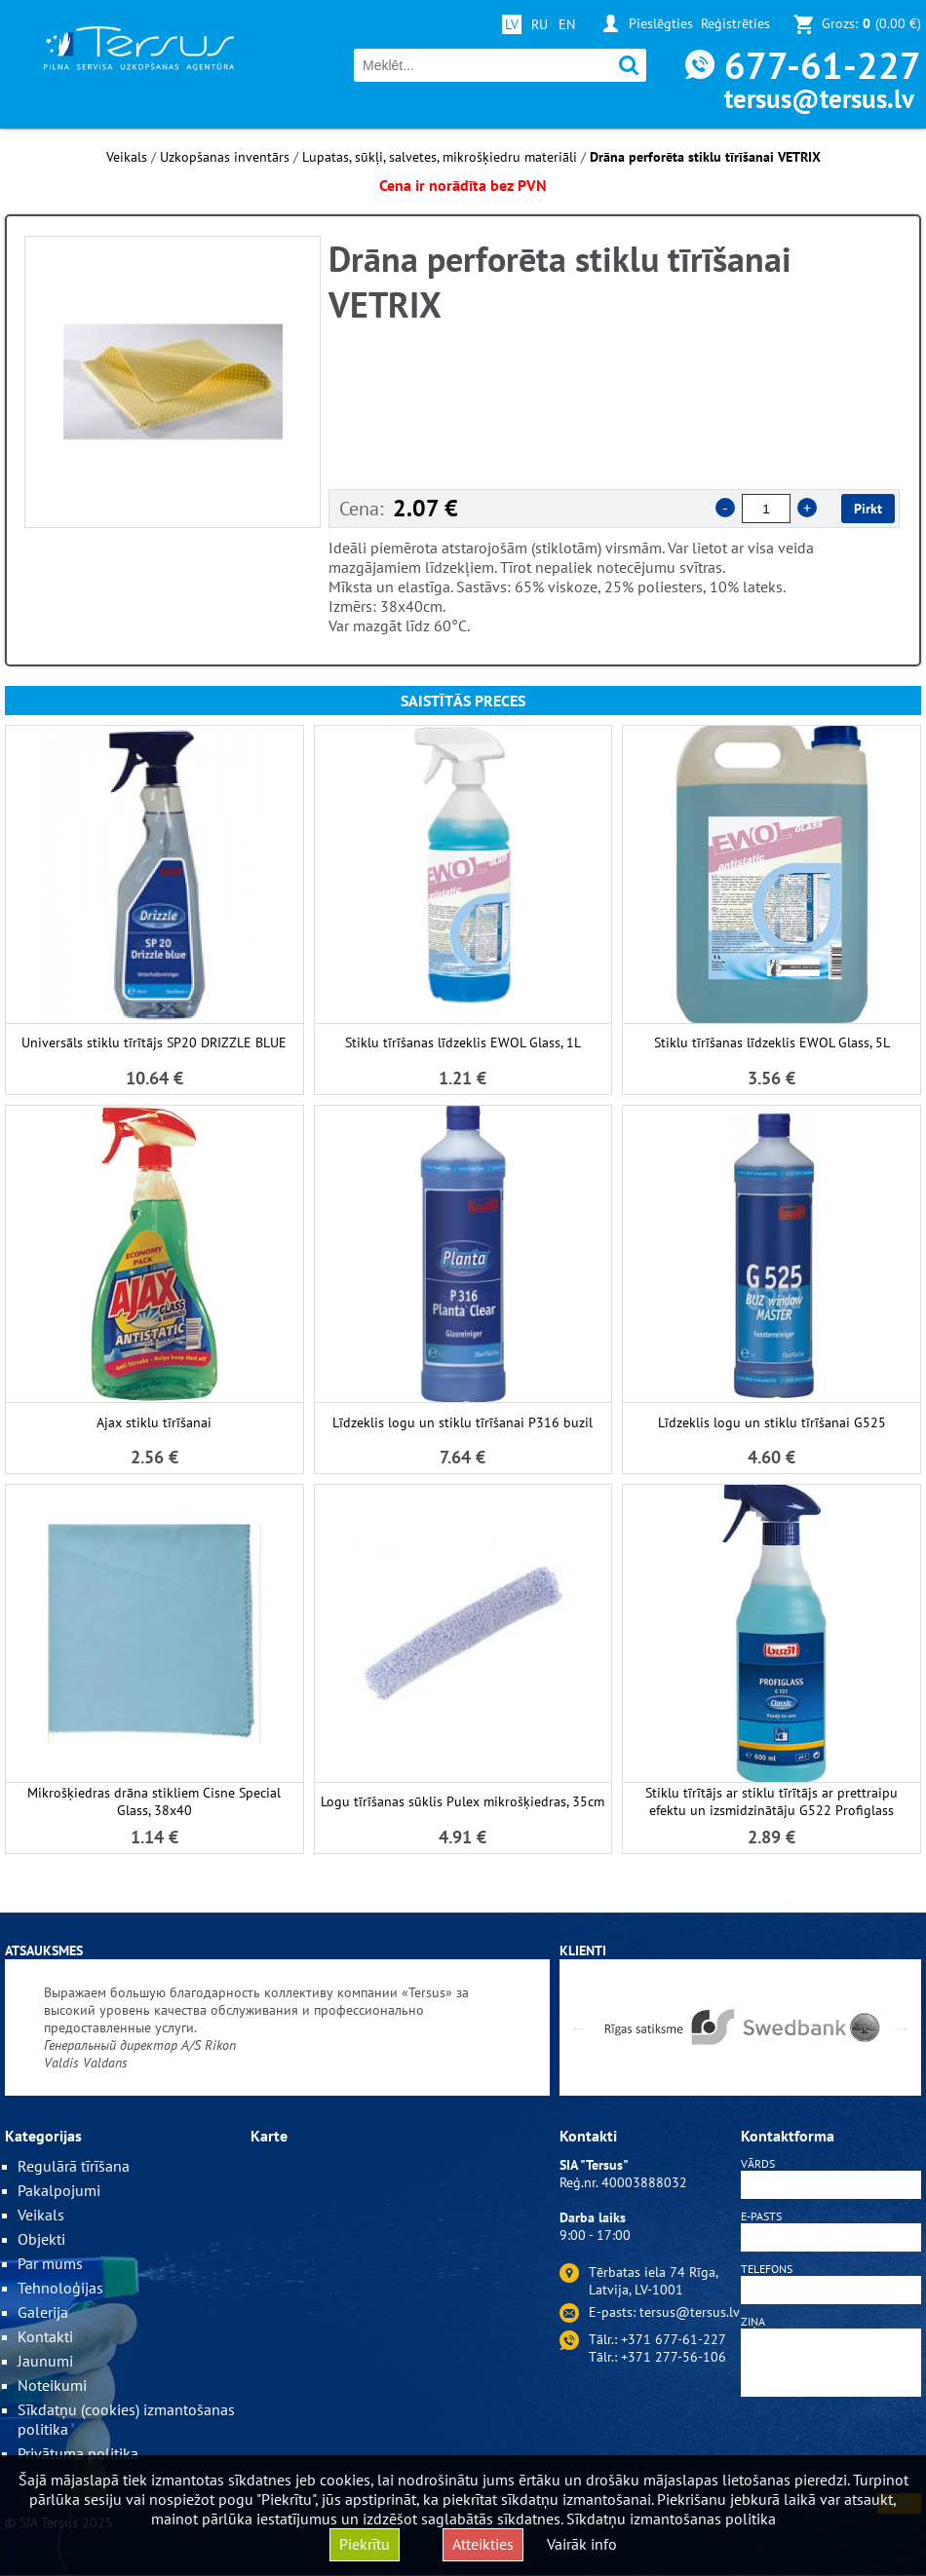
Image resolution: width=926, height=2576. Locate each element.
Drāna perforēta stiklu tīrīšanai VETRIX (705, 157)
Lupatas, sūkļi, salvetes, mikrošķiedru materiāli (439, 157)
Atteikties (483, 2544)
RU (539, 24)
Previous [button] (579, 2027)
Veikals (126, 157)
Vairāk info (582, 2544)
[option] (172, 382)
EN (567, 24)
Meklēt (629, 66)
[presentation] (831, 2448)
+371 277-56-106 (673, 2357)
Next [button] (901, 2027)
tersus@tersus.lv (819, 98)
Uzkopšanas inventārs (224, 157)
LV (512, 24)
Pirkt (868, 508)
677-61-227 (822, 65)
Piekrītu (364, 2544)
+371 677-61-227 (673, 2339)
